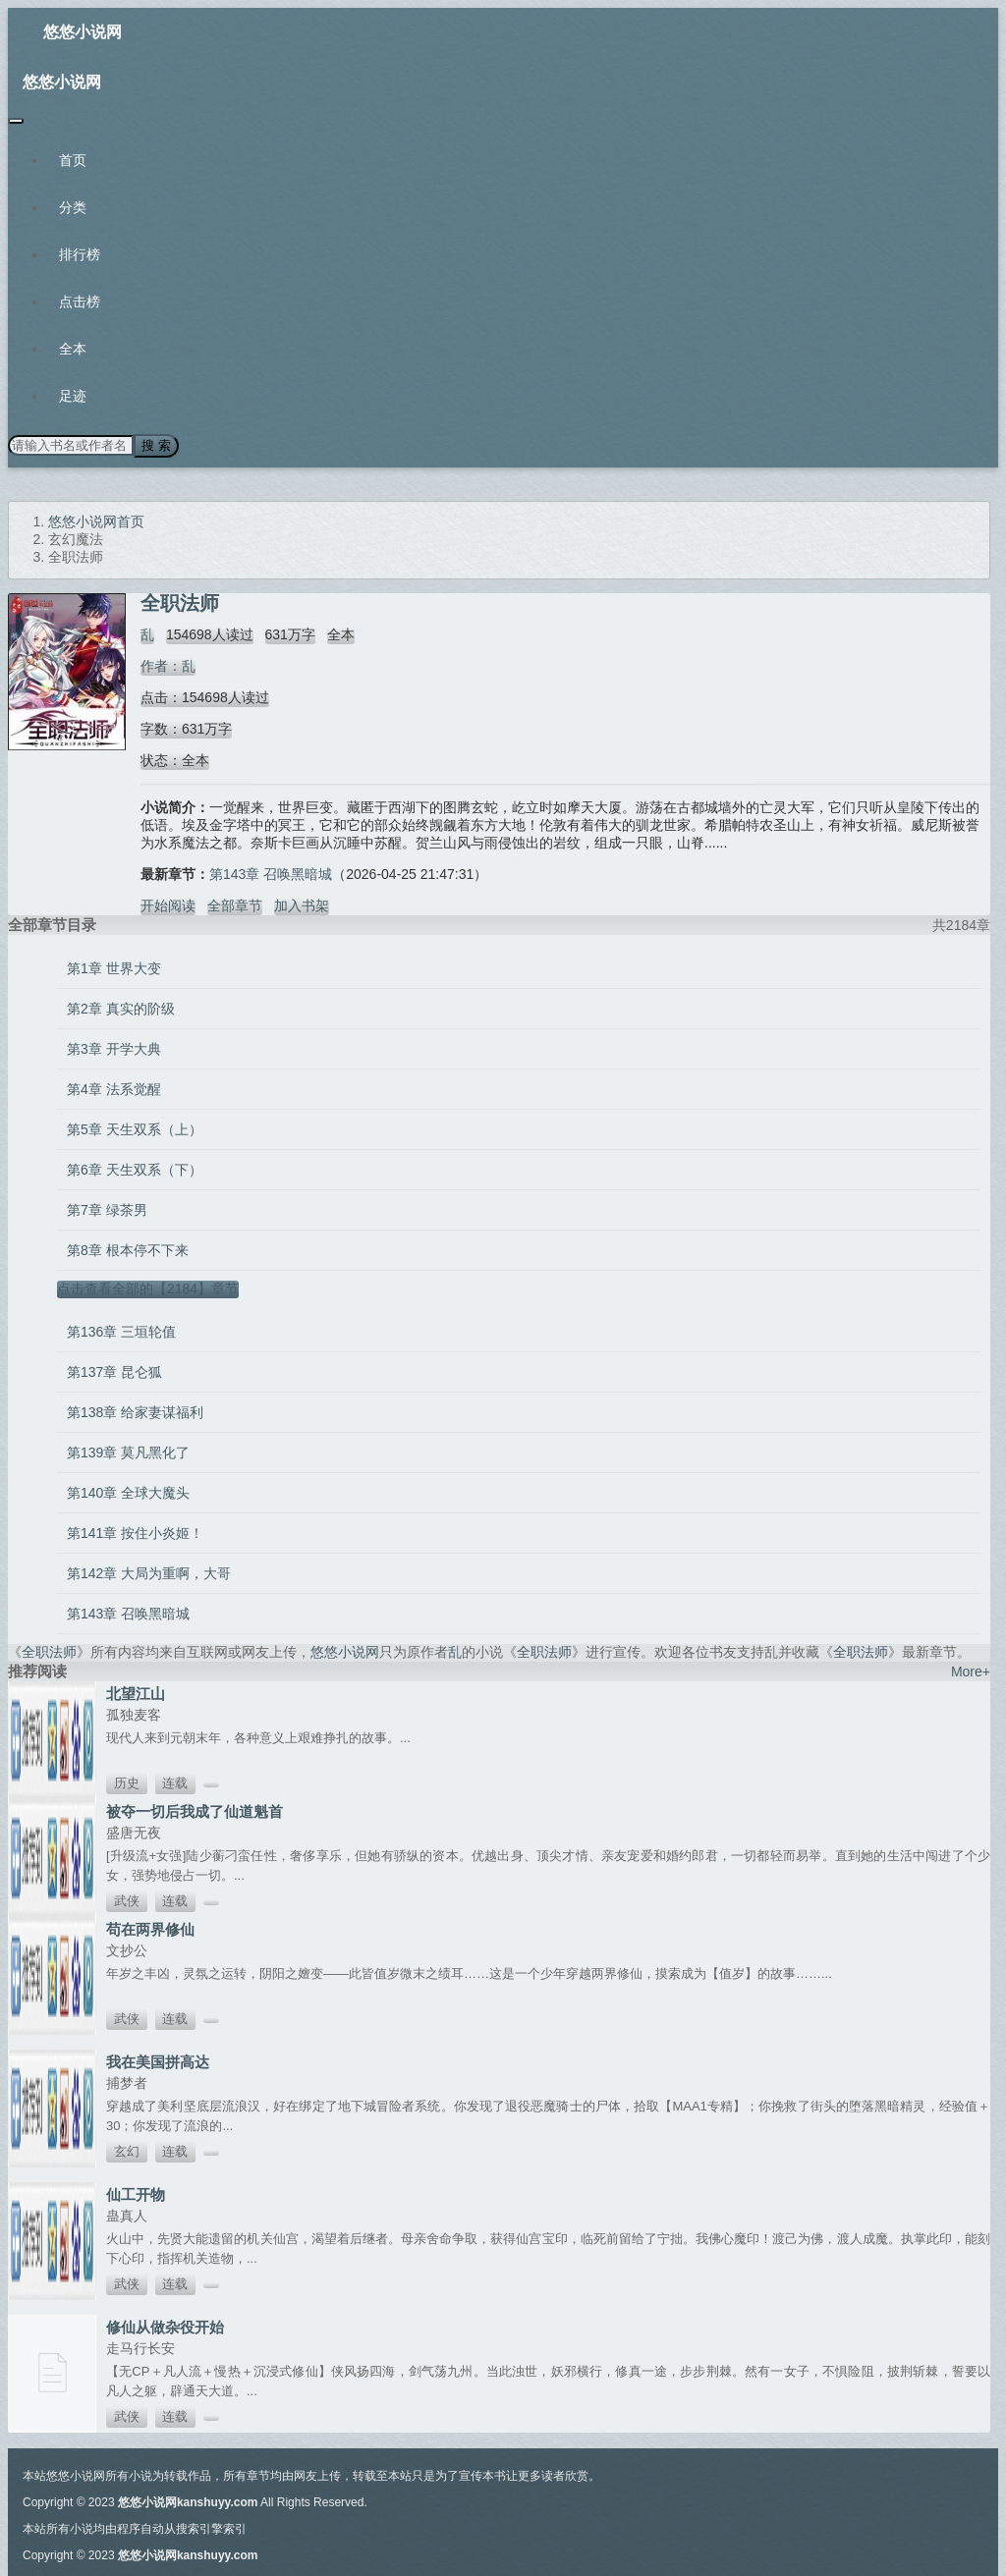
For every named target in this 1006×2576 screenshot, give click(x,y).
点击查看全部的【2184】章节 (148, 1288)
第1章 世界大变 (114, 968)
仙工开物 (135, 2194)
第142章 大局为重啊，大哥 (149, 1573)
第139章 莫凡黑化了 (128, 1452)
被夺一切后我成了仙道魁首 (194, 1811)
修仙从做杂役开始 (165, 2327)
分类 (72, 207)
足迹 (72, 396)
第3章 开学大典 (114, 1049)
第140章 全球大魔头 (128, 1493)
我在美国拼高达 (157, 2062)
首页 (72, 160)
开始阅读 (168, 905)
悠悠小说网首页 (96, 521)
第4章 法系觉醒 (114, 1089)
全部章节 (234, 905)
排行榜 (79, 254)
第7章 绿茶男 (107, 1210)
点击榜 (79, 301)
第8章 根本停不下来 (128, 1250)
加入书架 (301, 905)
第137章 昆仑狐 (114, 1372)
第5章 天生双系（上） (134, 1129)
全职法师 (49, 1652)
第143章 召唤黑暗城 (270, 874)
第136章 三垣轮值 (121, 1332)
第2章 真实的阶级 (121, 1008)
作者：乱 (168, 666)
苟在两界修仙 (150, 1929)
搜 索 (156, 445)
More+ (970, 1671)
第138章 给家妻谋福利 (135, 1412)
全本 (72, 348)
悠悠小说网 (82, 32)
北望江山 (135, 1693)
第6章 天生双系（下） (134, 1170)
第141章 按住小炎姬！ (135, 1533)
